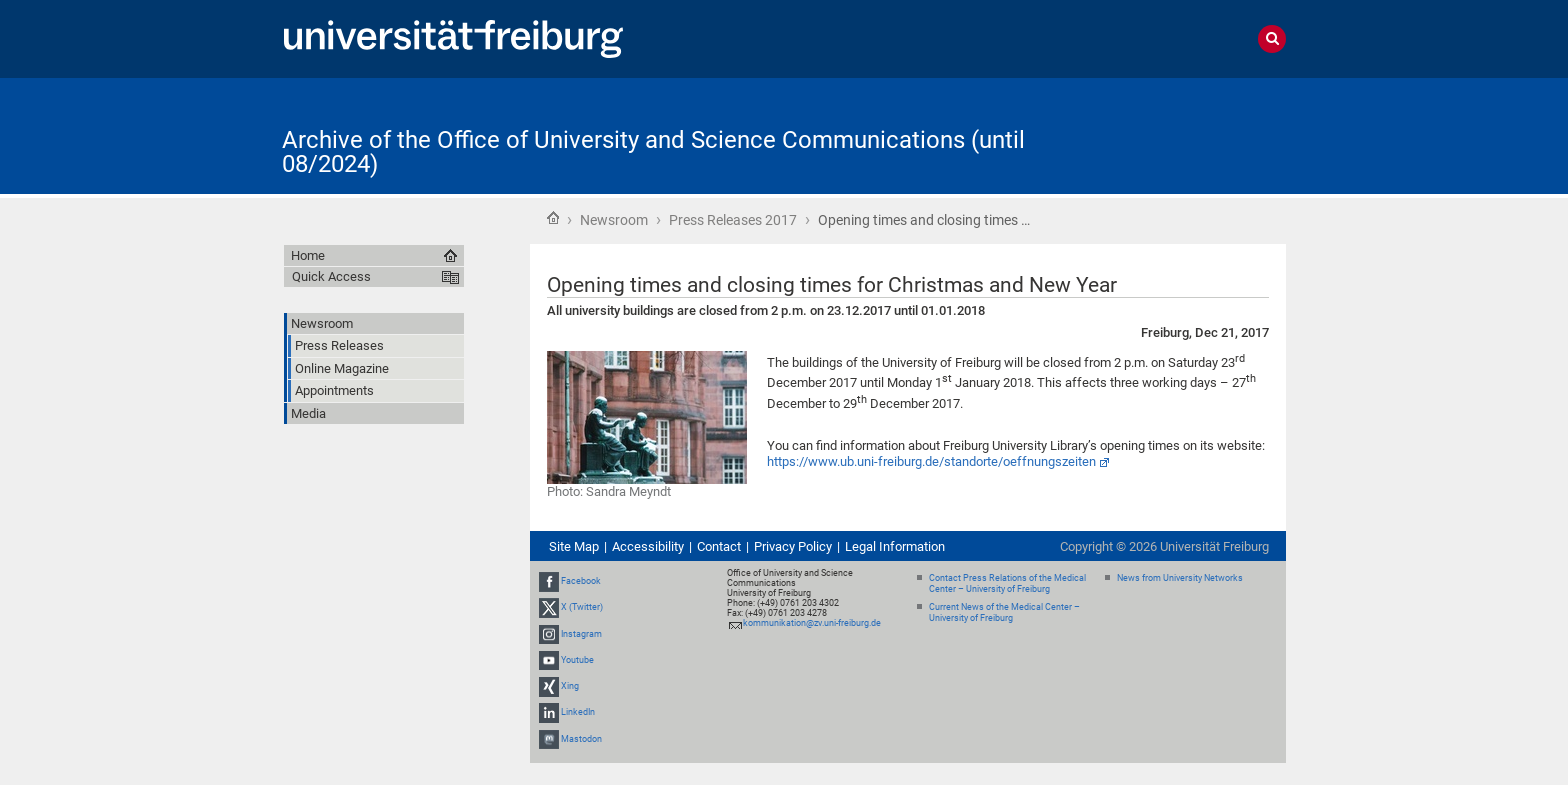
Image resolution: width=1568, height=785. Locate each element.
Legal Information (895, 546)
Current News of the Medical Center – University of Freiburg (1004, 612)
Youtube (577, 660)
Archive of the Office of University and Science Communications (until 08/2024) (653, 152)
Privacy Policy (793, 546)
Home (553, 218)
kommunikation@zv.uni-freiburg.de (812, 623)
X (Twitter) (582, 608)
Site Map (574, 546)
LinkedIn (578, 712)
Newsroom (614, 220)
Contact (719, 546)
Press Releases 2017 (733, 220)
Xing (570, 686)
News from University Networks (1180, 578)
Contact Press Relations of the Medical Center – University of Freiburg (1007, 583)
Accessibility (648, 546)
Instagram (581, 634)
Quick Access (331, 276)
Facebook (581, 581)
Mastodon (581, 739)
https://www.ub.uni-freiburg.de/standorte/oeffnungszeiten (931, 461)
